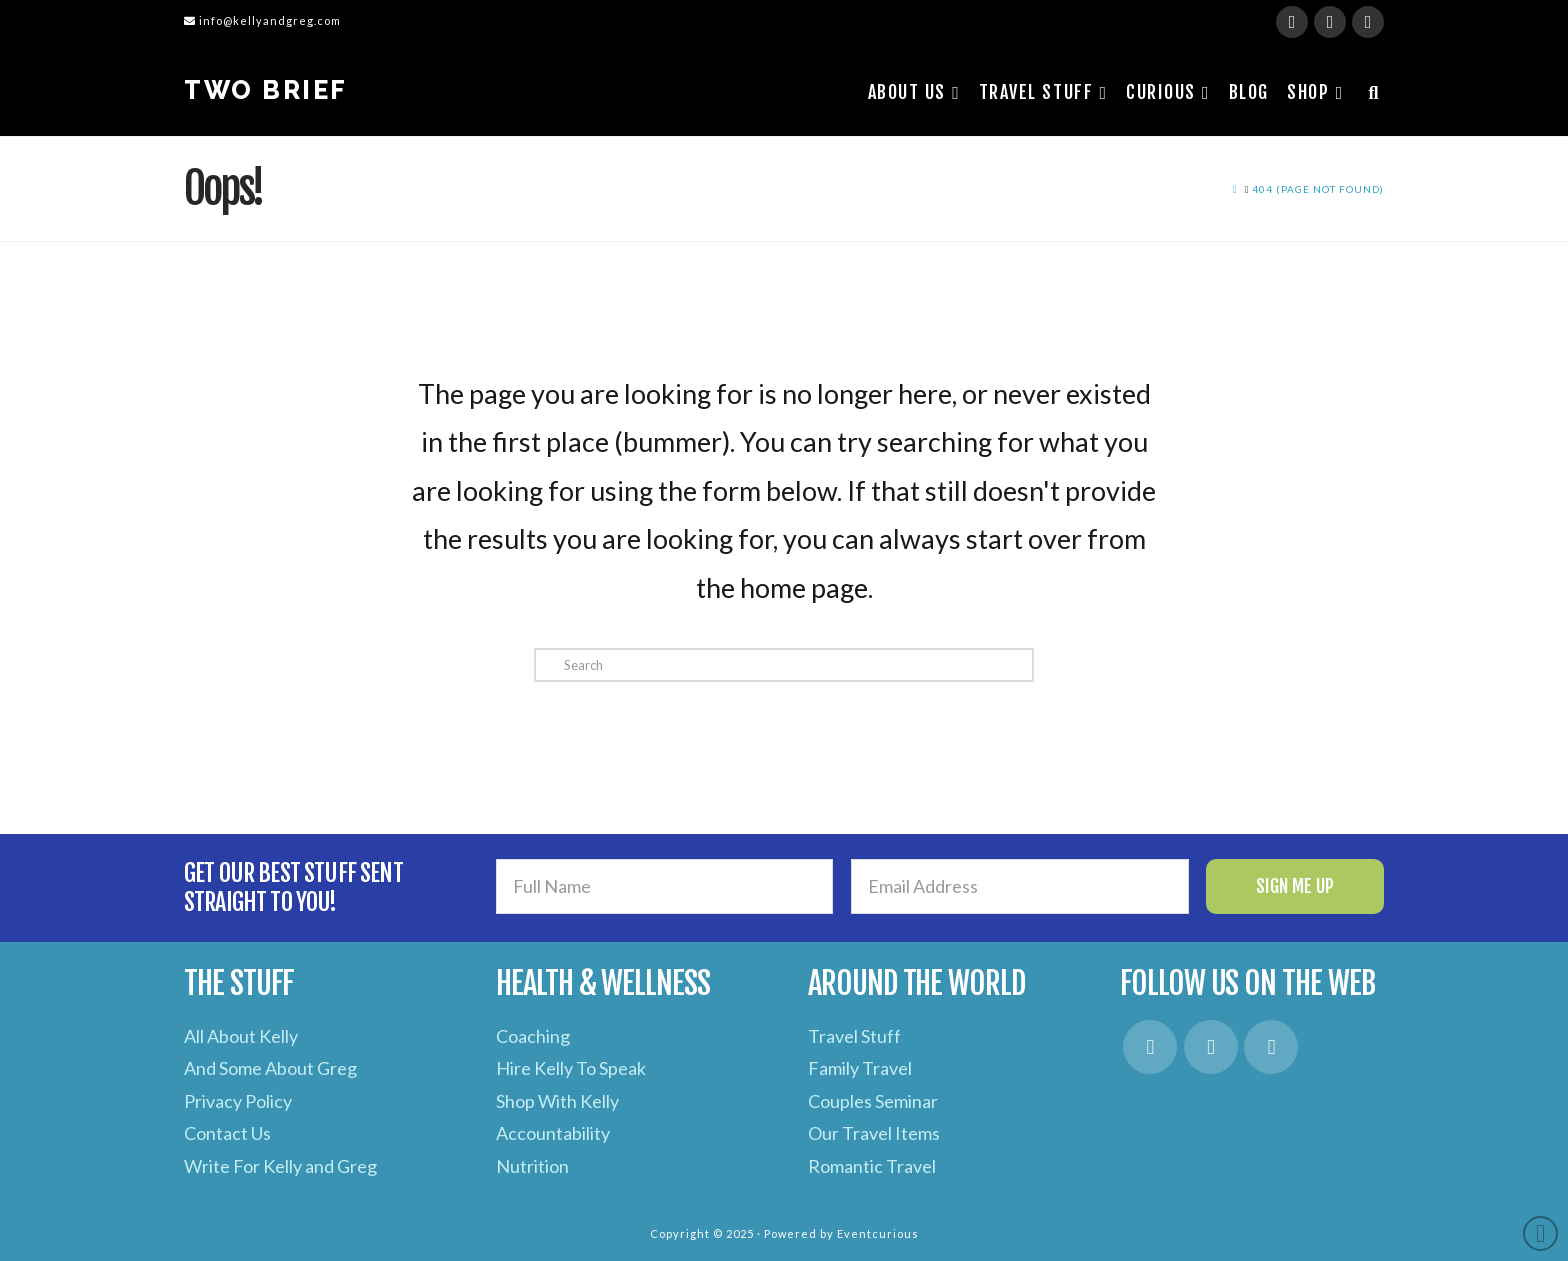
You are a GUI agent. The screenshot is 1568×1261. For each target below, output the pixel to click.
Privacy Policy (238, 1101)
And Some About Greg (270, 1068)
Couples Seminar (873, 1101)
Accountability (553, 1133)
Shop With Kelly (557, 1101)
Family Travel (860, 1068)
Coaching (533, 1036)
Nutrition (532, 1166)
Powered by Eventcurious (841, 1233)
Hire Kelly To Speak (571, 1068)
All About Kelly (241, 1036)
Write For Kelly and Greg (280, 1166)
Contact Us (227, 1133)
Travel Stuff (854, 1036)
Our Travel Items (874, 1133)
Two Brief (266, 90)
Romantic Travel (872, 1166)
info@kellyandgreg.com (262, 20)
